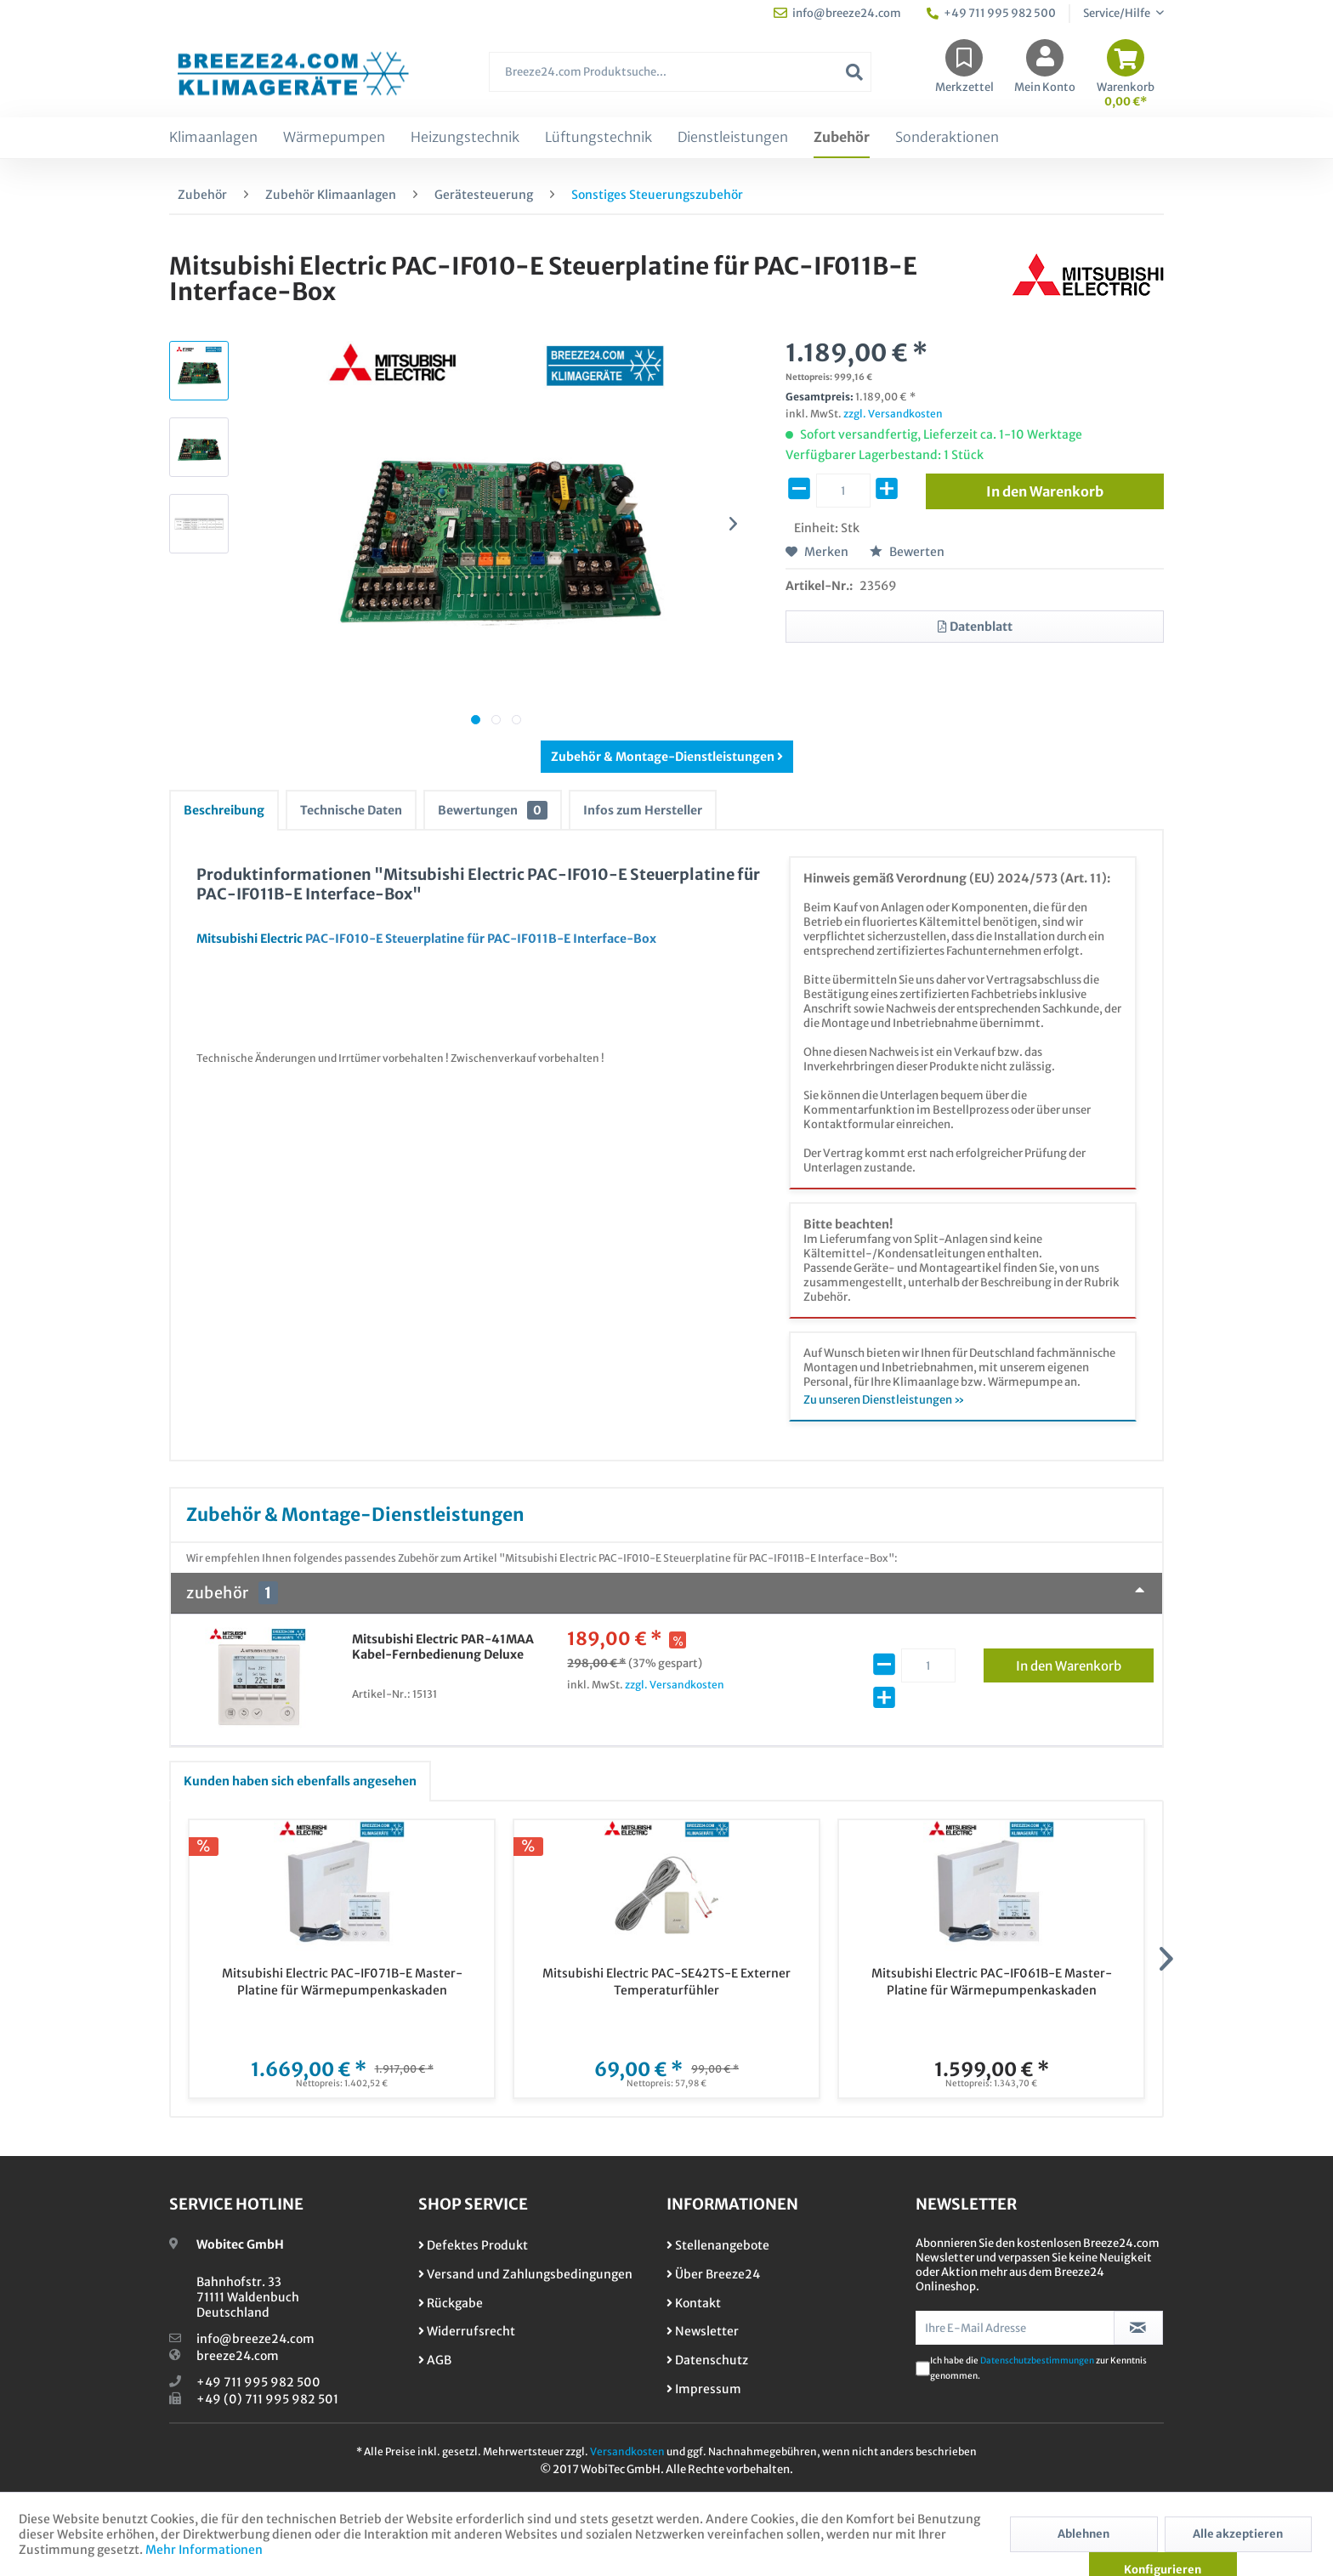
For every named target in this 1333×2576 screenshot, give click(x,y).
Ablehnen (1083, 2534)
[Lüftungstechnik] (598, 137)
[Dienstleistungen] (733, 137)
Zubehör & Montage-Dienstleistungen (667, 756)
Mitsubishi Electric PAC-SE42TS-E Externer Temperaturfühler (666, 1982)
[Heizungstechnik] (465, 137)
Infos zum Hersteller (642, 810)
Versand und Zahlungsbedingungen (525, 2274)
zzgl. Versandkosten (893, 413)
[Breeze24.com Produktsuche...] (680, 72)
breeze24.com (237, 2355)
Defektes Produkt (473, 2245)
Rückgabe (450, 2303)
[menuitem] (680, 80)
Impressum (703, 2389)
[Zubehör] (842, 137)
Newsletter (702, 2331)
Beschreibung (224, 810)
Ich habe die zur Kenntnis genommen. (1038, 2368)
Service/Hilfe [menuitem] (1117, 13)
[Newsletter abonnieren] (1139, 2328)
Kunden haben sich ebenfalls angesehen (300, 1781)
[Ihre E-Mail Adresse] (1015, 2328)
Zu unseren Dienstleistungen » (884, 1400)
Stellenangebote (717, 2245)
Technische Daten (351, 810)
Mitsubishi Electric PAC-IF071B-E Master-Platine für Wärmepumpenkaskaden (342, 1982)
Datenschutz (707, 2360)
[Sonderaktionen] (947, 137)
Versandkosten (627, 2451)
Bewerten (907, 551)
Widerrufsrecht (466, 2331)
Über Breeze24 (713, 2274)
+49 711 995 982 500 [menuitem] (991, 13)
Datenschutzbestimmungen (1037, 2360)
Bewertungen (492, 810)
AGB (434, 2360)
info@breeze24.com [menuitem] (837, 13)
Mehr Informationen (204, 2549)
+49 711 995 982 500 (258, 2382)
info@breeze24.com (255, 2338)
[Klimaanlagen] (213, 137)
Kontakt (693, 2303)
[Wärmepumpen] (334, 137)
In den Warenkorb (1085, 1663)
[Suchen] (854, 72)
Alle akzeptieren (1238, 2534)
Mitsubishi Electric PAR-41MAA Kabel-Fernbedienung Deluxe (443, 1646)
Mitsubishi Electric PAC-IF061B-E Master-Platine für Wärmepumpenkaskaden (991, 1982)
